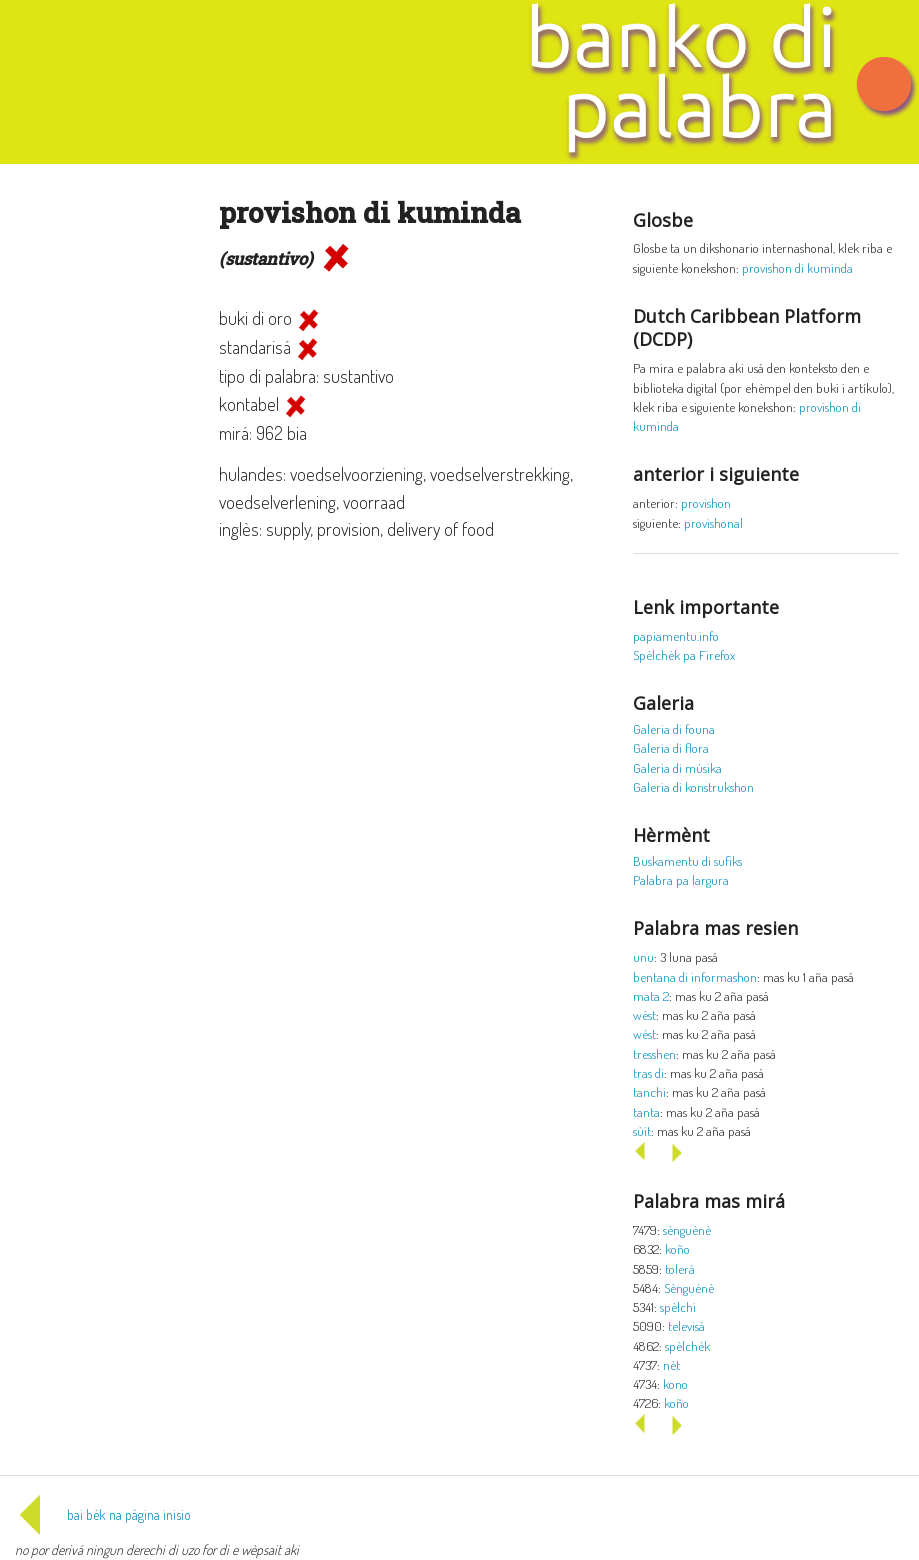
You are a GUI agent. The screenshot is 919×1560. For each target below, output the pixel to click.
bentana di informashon (695, 976)
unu (643, 956)
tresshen (654, 1053)
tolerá (680, 1268)
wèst (644, 1014)
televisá (686, 1325)
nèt (671, 1364)
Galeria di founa (674, 728)
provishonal (713, 522)
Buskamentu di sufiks (687, 860)
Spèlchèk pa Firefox (684, 654)
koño (677, 1248)
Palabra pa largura (681, 879)
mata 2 (651, 995)
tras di (648, 1072)
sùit (642, 1130)
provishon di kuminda (797, 267)
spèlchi (678, 1306)
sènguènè (687, 1229)
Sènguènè (689, 1287)
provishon (706, 502)
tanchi (649, 1091)
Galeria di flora (671, 747)
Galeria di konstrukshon (693, 786)
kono (675, 1383)
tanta (646, 1111)
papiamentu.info (676, 635)
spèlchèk (687, 1345)
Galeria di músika (677, 767)
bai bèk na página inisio (103, 1514)
